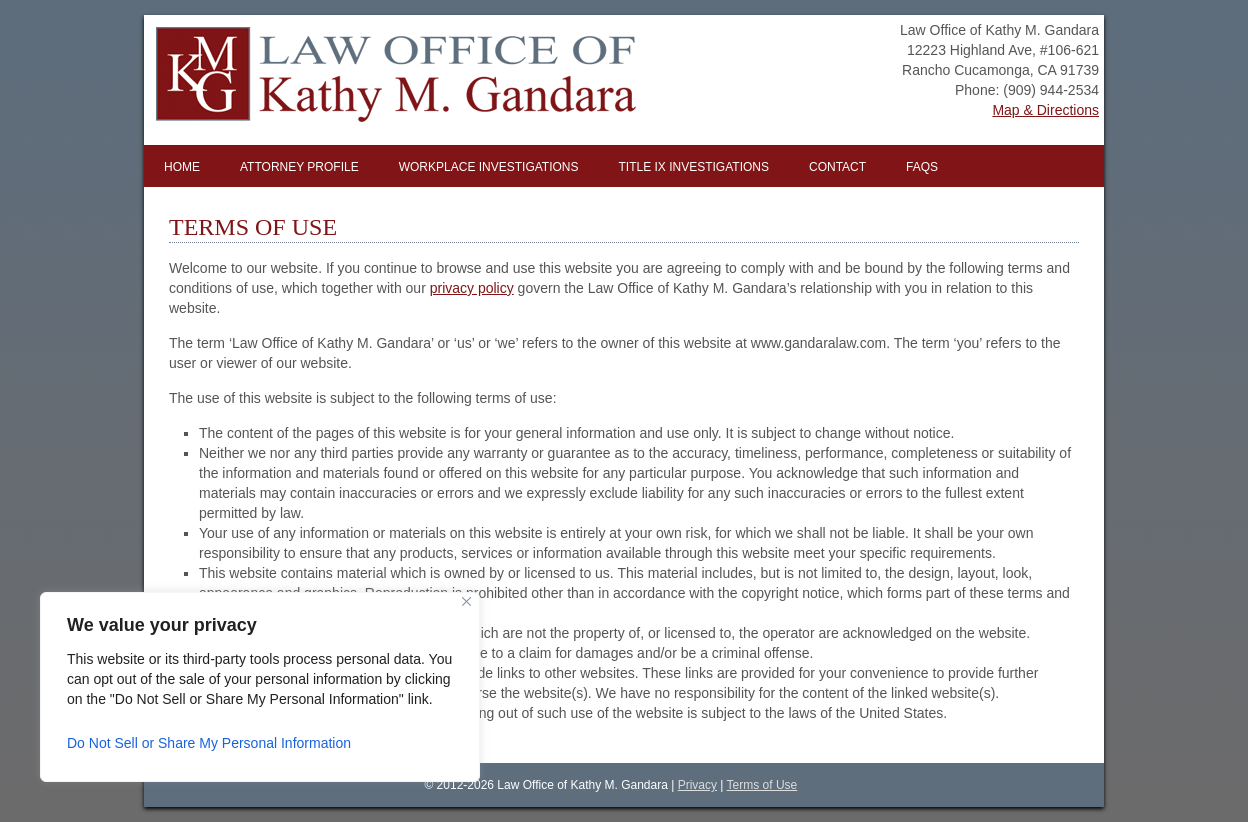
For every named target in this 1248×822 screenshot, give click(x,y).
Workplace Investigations (489, 167)
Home (182, 167)
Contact (837, 167)
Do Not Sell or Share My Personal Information (209, 743)
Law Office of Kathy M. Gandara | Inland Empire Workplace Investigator (381, 80)
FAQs (922, 167)
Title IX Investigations (694, 167)
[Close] (466, 601)
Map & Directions (1045, 110)
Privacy (697, 785)
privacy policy (472, 288)
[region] (260, 687)
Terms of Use (762, 785)
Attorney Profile (299, 167)
